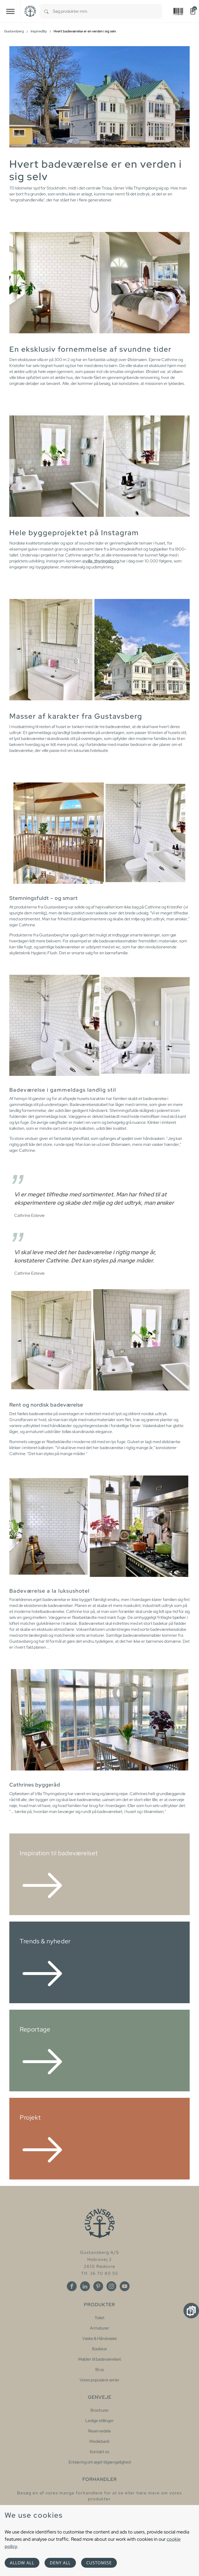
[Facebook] (72, 2286)
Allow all (22, 2563)
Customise (99, 2563)
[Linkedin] (85, 2286)
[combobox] (107, 11)
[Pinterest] (98, 2286)
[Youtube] (125, 2286)
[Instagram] (111, 2286)
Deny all (60, 2563)
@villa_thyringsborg (101, 561)
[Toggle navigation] (10, 11)
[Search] (46, 11)
